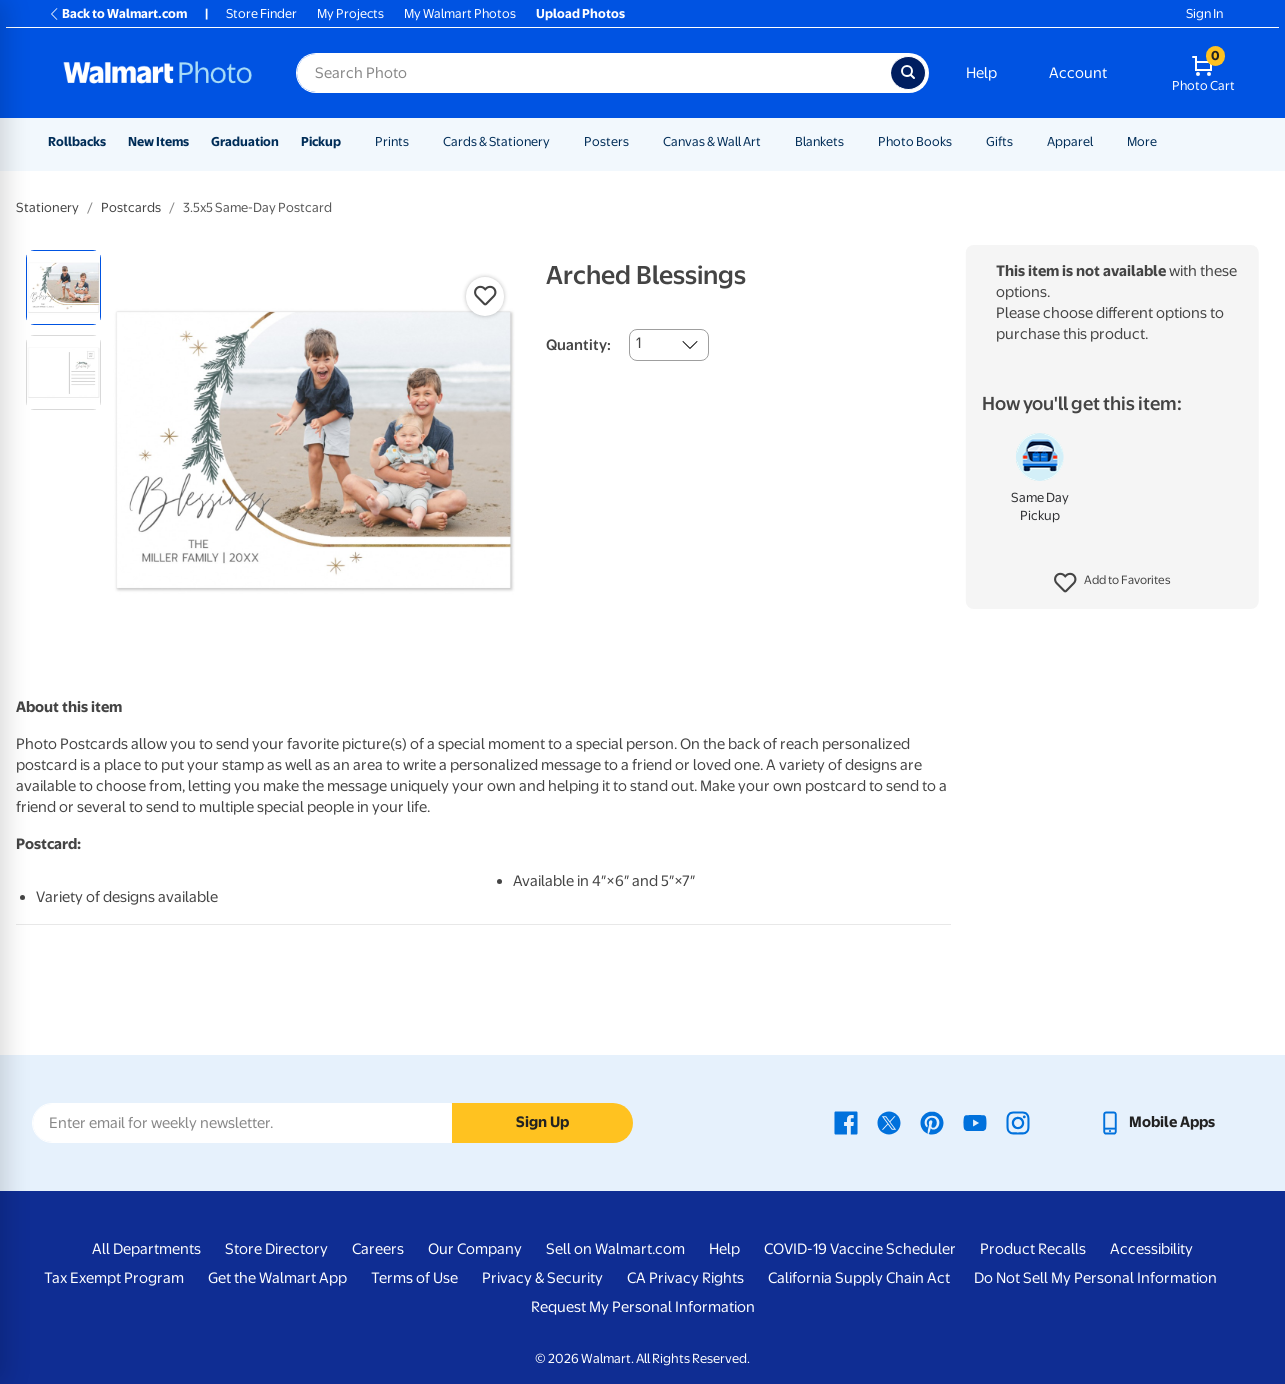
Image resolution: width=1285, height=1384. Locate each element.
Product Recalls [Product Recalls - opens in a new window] (1033, 1249)
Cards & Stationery (496, 141)
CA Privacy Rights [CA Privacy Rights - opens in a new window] (685, 1278)
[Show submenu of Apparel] (1102, 141)
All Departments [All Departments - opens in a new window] (146, 1249)
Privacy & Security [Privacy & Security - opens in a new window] (542, 1278)
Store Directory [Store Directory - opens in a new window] (276, 1249)
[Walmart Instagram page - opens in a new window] (1018, 1122)
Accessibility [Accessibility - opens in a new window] (1151, 1249)
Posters (606, 141)
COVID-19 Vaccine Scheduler (860, 1249)
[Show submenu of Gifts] (1022, 141)
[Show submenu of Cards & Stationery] (559, 141)
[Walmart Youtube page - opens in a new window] (975, 1122)
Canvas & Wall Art (712, 141)
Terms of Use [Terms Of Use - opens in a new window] (414, 1278)
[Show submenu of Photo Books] (961, 141)
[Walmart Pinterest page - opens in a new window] (932, 1122)
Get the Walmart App (277, 1278)
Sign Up (542, 1122)
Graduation (245, 141)
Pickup (321, 141)
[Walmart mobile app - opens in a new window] (1156, 1122)
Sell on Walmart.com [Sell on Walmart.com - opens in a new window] (615, 1249)
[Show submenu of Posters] (638, 141)
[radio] (63, 287)
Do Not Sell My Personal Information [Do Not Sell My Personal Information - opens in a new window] (1095, 1278)
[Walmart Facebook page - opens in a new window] (846, 1122)
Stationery (47, 207)
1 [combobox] (638, 343)
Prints (392, 141)
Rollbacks (77, 141)
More (1142, 141)
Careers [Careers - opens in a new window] (378, 1249)
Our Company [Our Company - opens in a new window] (475, 1249)
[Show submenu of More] (1166, 141)
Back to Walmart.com (117, 13)
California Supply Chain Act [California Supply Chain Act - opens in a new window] (859, 1278)
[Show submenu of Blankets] (853, 141)
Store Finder (261, 13)
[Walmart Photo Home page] (158, 73)
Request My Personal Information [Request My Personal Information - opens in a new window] (643, 1307)
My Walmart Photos (460, 13)
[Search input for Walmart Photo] (593, 73)
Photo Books (915, 141)
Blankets (819, 141)
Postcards (131, 207)
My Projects (350, 13)
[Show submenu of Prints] (418, 141)
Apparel (1070, 141)
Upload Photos (580, 13)
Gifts (999, 141)
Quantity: (578, 345)
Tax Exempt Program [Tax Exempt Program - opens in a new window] (114, 1278)
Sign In (1204, 13)
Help (981, 73)
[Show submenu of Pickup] (350, 141)
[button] (1112, 583)
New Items (158, 141)
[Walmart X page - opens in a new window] (889, 1122)
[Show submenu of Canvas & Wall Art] (770, 141)
